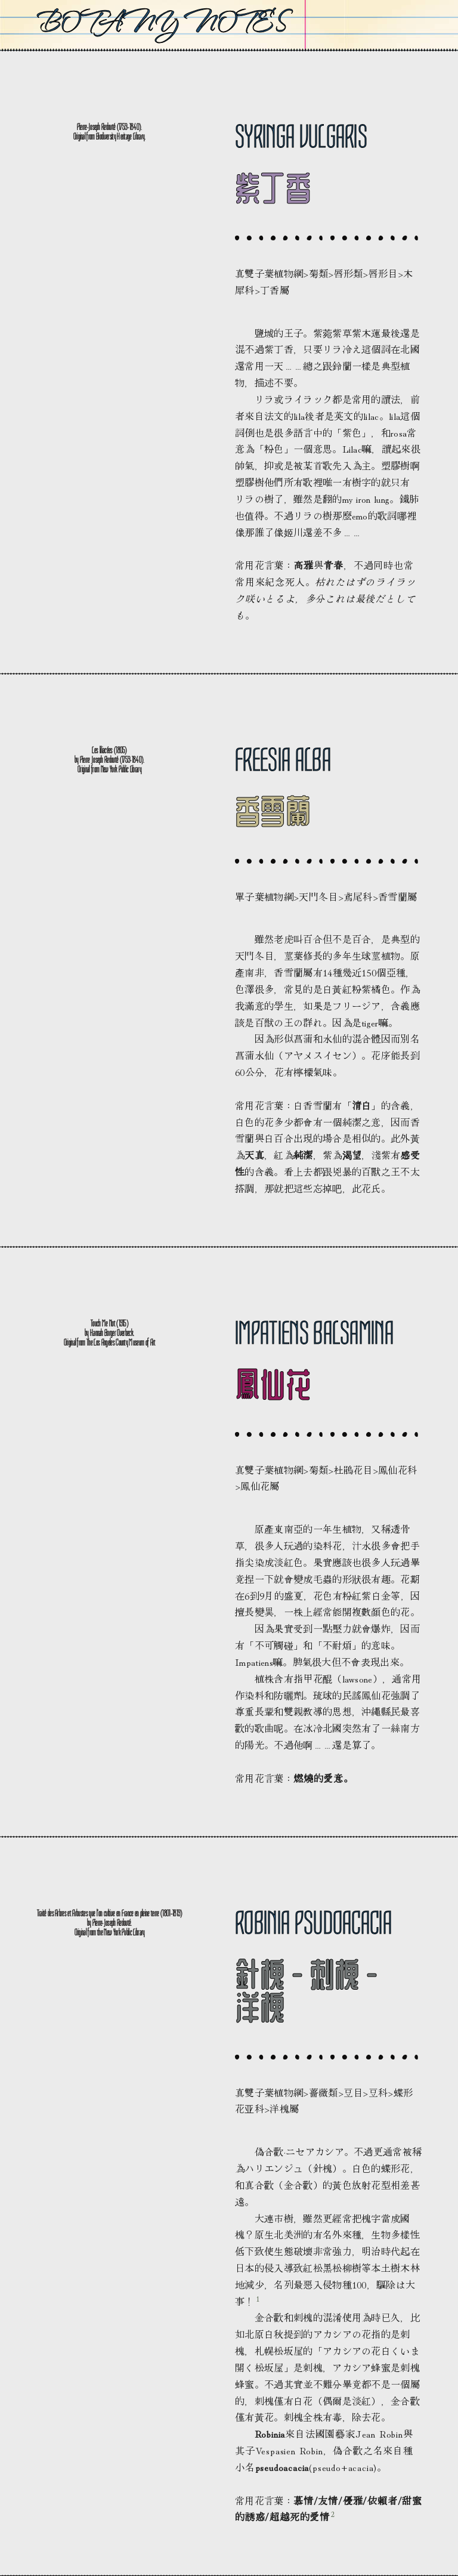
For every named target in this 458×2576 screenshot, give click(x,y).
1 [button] (257, 2298)
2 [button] (333, 2514)
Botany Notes (161, 22)
